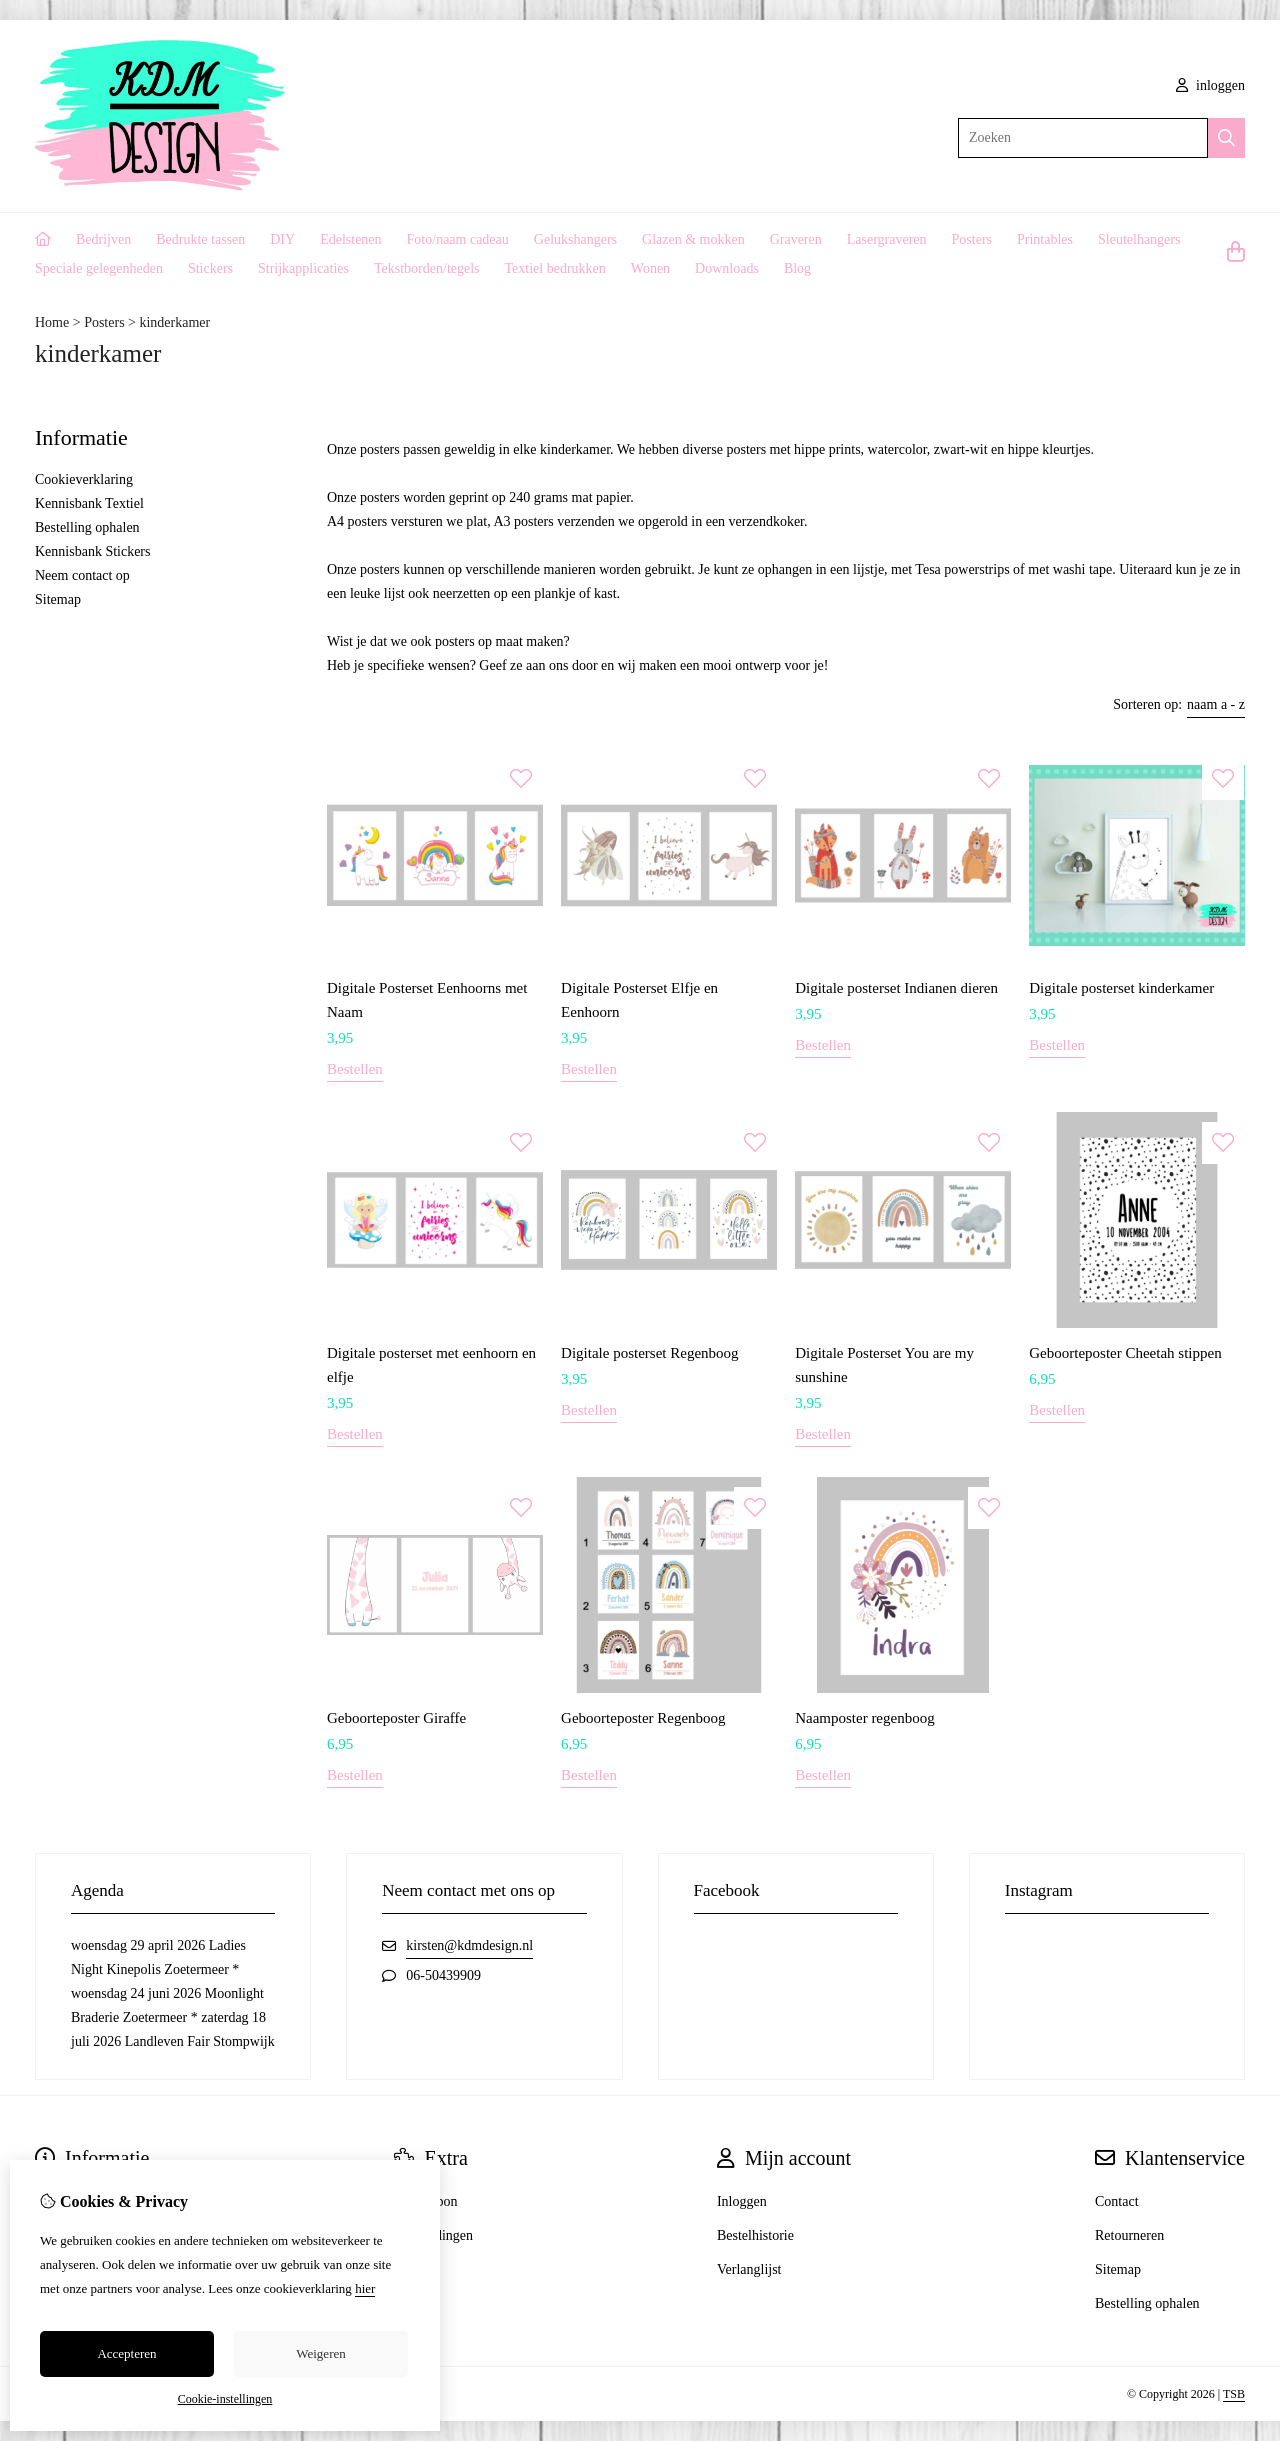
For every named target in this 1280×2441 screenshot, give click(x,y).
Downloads (727, 268)
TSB (1234, 2394)
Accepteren (126, 2353)
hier (365, 2288)
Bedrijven (103, 239)
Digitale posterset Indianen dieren (896, 988)
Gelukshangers (575, 239)
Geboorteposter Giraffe (396, 1718)
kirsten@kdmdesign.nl (469, 1945)
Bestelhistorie (755, 2235)
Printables (1045, 239)
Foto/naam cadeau (458, 239)
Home (52, 322)
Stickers (210, 268)
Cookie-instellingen (225, 2399)
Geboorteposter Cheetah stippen (1125, 1353)
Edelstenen (350, 239)
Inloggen (742, 2201)
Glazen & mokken (693, 239)
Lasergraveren (887, 239)
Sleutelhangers (1139, 239)
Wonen (650, 268)
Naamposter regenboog (865, 1718)
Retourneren (1129, 2235)
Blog (797, 268)
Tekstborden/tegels (427, 268)
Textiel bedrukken (555, 268)
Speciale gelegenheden (99, 268)
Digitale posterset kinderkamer (1121, 988)
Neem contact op (82, 575)
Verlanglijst (749, 2269)
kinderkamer (174, 322)
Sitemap (58, 599)
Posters (972, 239)
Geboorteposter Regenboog (643, 1718)
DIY (282, 239)
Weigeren (320, 2353)
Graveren (796, 239)
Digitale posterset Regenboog (649, 1353)
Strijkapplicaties (303, 268)
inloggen (1211, 85)
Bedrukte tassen (200, 239)
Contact (1117, 2201)
